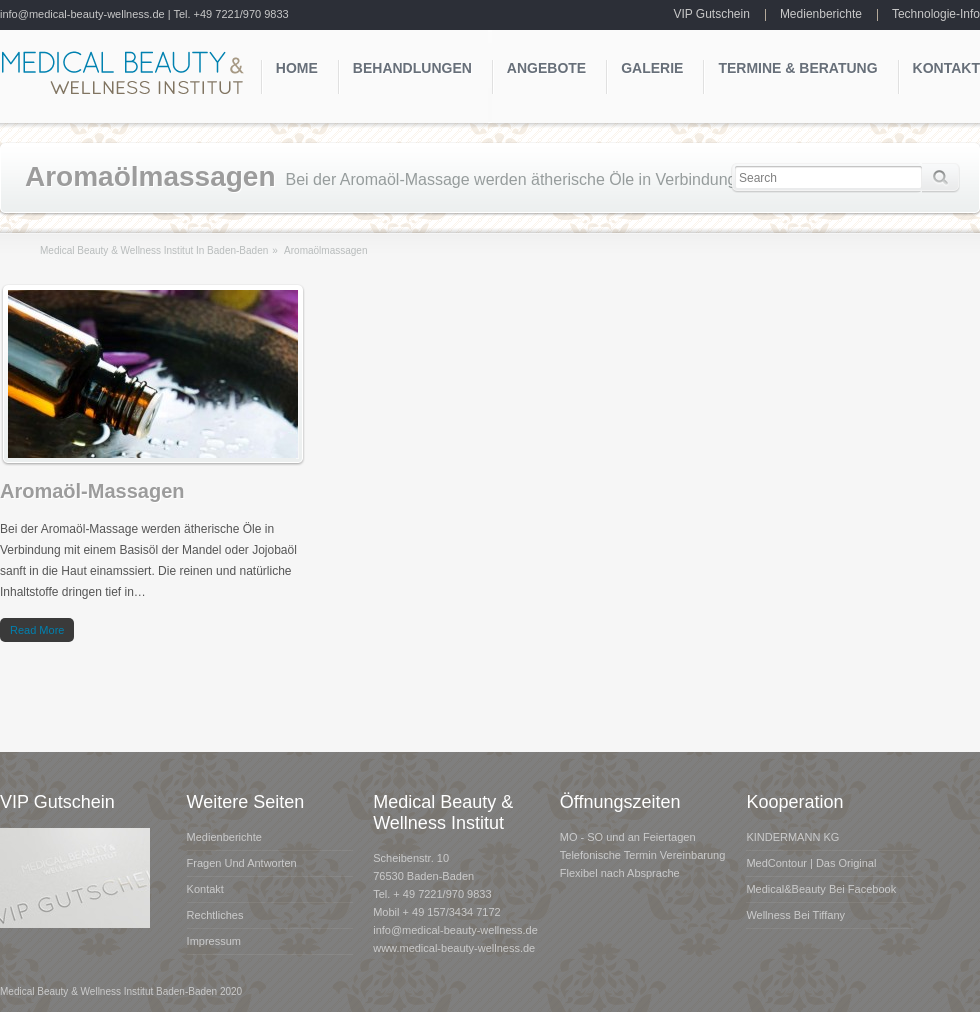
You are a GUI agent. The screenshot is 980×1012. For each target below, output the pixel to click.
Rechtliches (215, 915)
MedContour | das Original (811, 863)
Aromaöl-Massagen (92, 491)
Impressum (214, 941)
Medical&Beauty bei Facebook (821, 889)
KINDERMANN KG (792, 837)
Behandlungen (412, 68)
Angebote (546, 68)
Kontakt (946, 68)
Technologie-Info (936, 14)
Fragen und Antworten (242, 863)
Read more (37, 630)
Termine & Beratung (797, 68)
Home (297, 68)
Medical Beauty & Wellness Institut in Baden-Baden (154, 250)
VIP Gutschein (711, 14)
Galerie (652, 68)
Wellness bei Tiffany (795, 915)
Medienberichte (821, 14)
